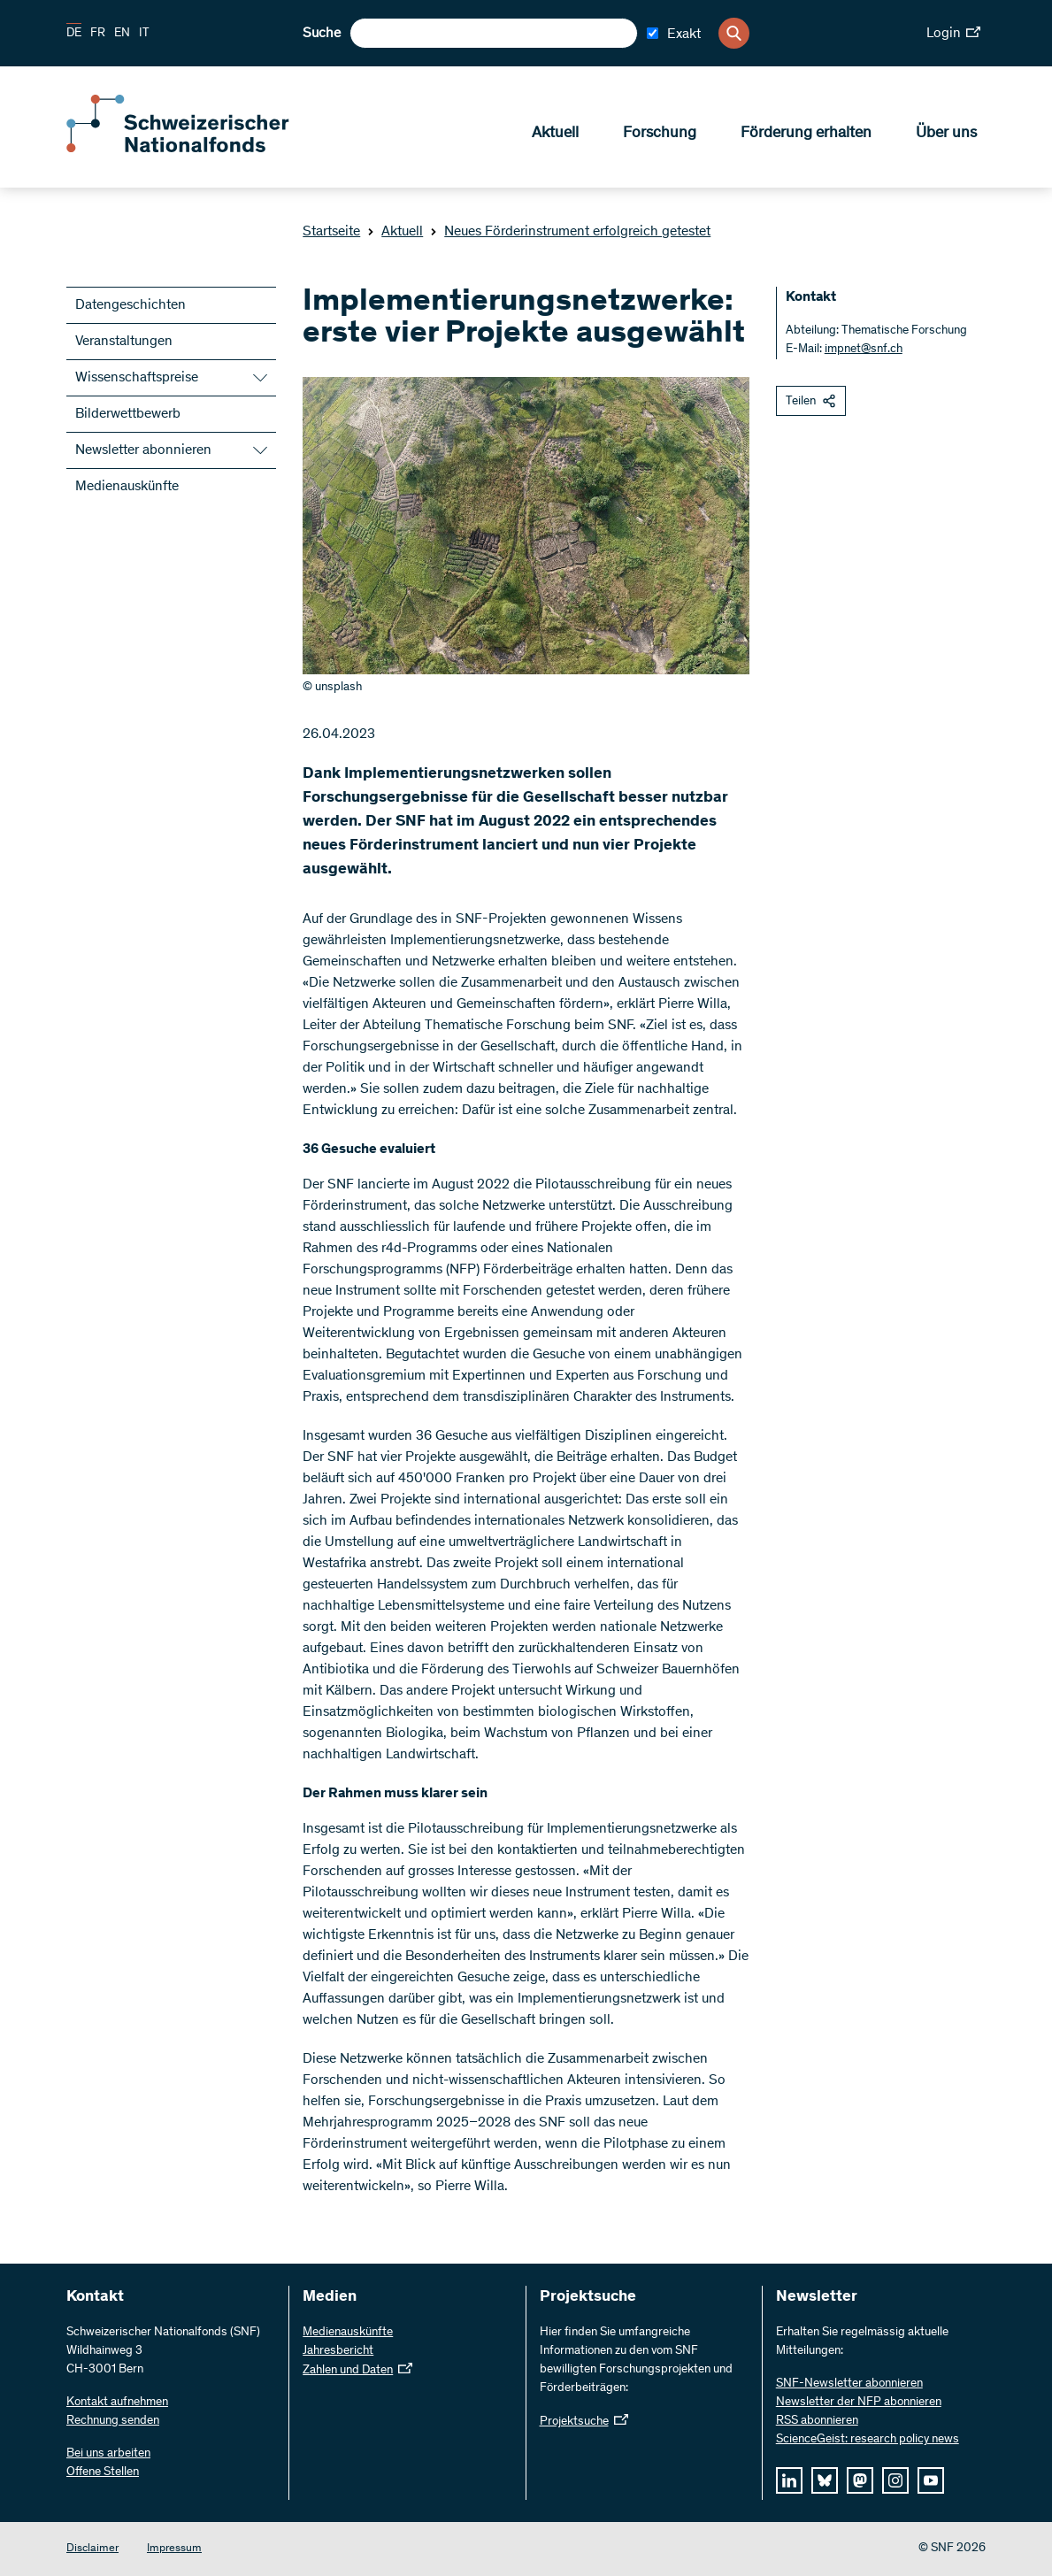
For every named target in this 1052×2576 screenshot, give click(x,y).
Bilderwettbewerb (127, 414)
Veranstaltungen (124, 341)
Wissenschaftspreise (136, 378)
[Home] (194, 149)
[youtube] (931, 2480)
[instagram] (895, 2480)
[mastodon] (860, 2480)
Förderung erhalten (806, 134)
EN (122, 33)
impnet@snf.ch (863, 349)
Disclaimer (92, 2549)
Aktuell (555, 134)
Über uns (946, 134)
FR (97, 33)
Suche (322, 34)
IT (144, 33)
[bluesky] (824, 2480)
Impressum (174, 2549)
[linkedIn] (789, 2480)
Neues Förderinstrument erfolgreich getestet (570, 232)
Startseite (331, 232)
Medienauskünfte (127, 487)
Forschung (659, 134)
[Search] (733, 33)
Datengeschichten (130, 305)
